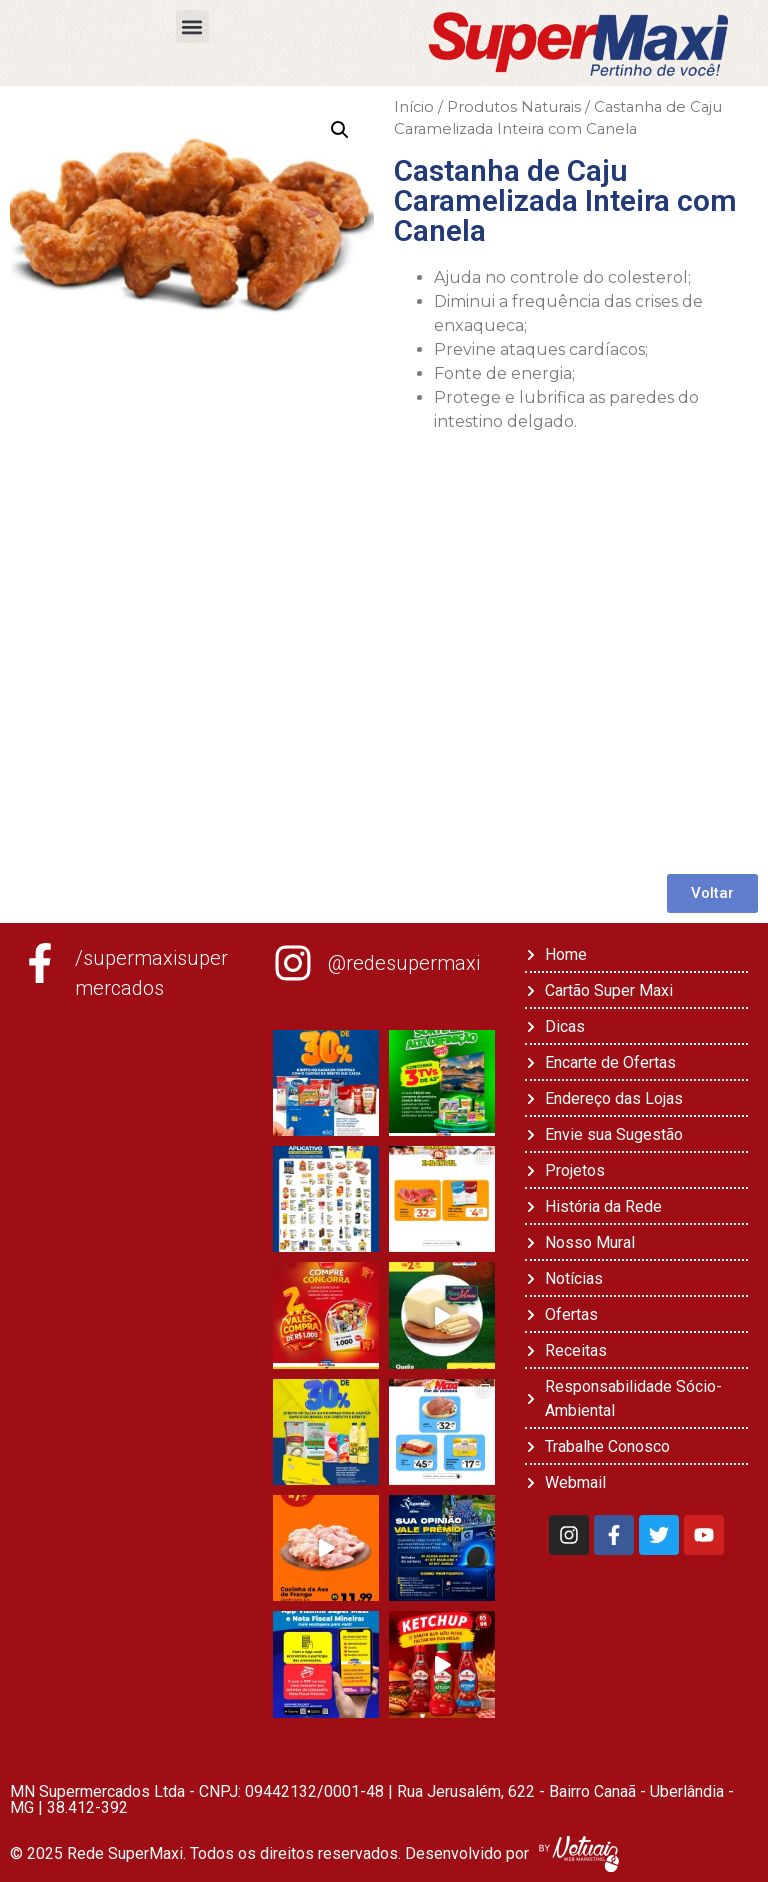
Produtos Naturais (514, 107)
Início (414, 107)
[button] (192, 26)
